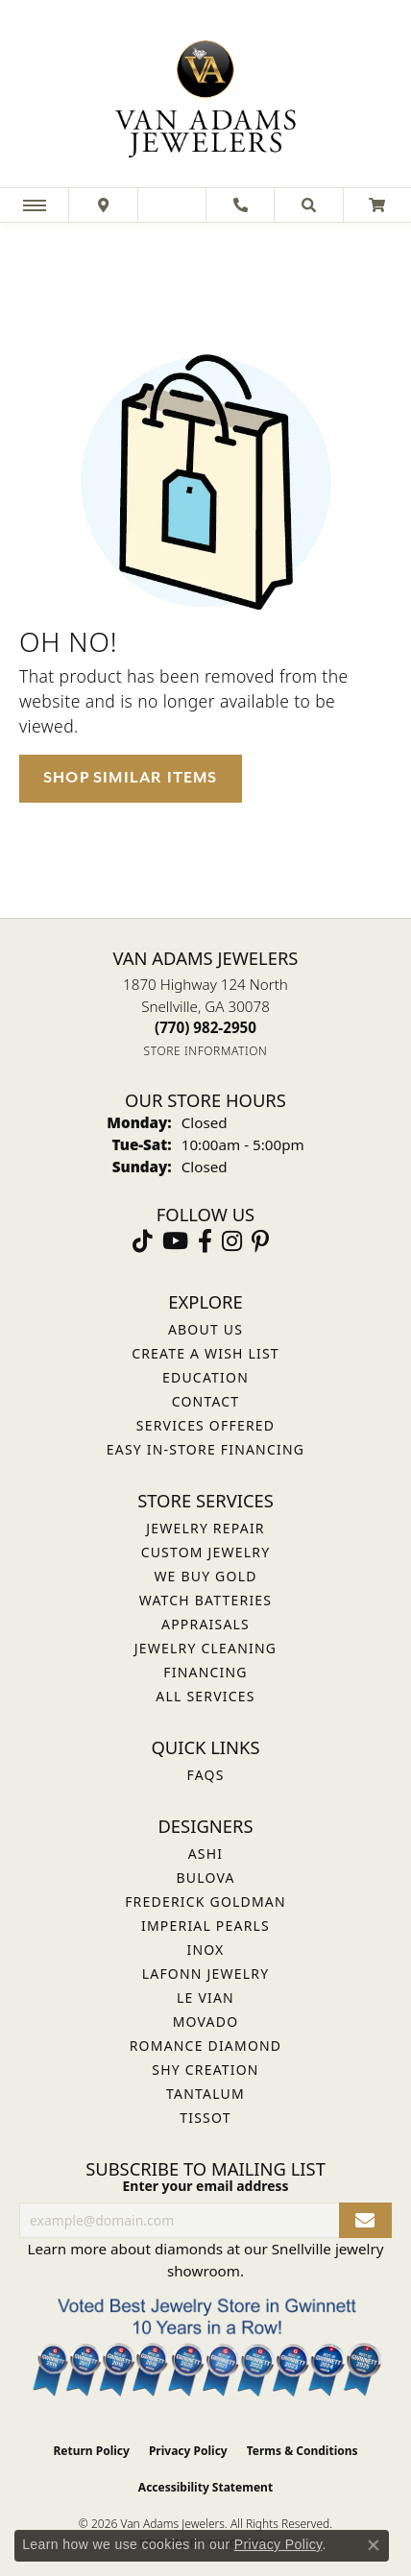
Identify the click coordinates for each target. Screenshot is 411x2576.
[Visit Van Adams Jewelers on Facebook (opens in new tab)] (205, 1241)
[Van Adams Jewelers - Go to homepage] (205, 96)
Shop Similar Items (130, 777)
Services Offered (205, 1425)
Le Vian (205, 1997)
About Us (205, 1329)
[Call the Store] (205, 1027)
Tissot (205, 2117)
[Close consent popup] (373, 2545)
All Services (205, 1696)
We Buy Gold (205, 1576)
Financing (205, 1672)
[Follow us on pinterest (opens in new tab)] (260, 1241)
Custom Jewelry (206, 1552)
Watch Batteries (205, 1600)
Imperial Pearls (205, 1925)
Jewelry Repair (205, 1528)
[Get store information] (206, 1051)
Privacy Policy (188, 2451)
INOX (205, 1949)
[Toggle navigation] (34, 205)
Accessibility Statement (205, 2487)
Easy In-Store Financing (205, 1449)
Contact (206, 1401)
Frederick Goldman (205, 1901)
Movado (206, 2021)
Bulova (205, 1877)
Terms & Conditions (302, 2451)
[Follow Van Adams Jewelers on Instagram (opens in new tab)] (232, 1241)
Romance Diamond (206, 2045)
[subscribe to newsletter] (365, 2220)
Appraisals (205, 1624)
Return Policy (91, 2451)
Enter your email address (206, 2186)
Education (205, 1377)
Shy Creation (205, 2069)
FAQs (205, 1775)
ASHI (206, 1853)
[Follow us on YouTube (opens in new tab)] (175, 1241)
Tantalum (205, 2093)
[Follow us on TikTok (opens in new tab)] (143, 1241)
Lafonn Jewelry (206, 1973)
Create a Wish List (205, 1353)
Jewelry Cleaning (205, 1648)
